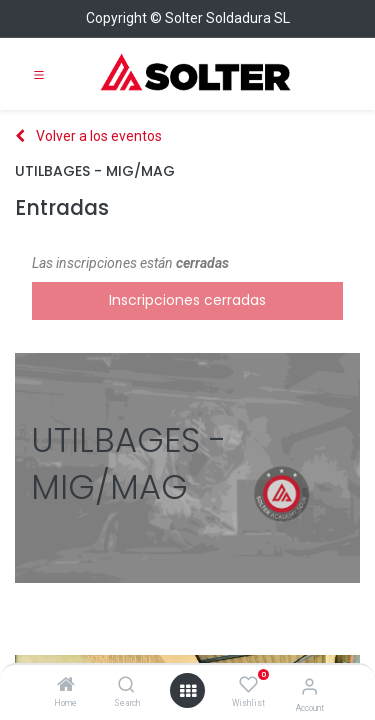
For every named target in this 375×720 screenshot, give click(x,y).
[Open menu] (188, 691)
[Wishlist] (248, 685)
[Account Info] (309, 686)
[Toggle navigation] (39, 74)
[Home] (66, 686)
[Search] (126, 686)
